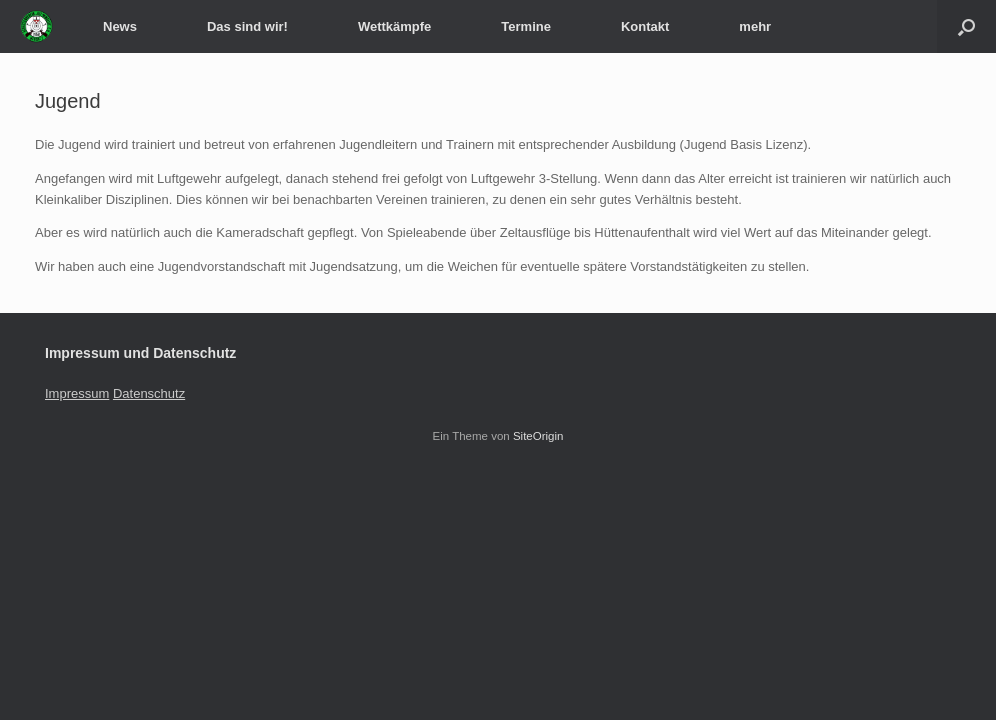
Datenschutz (149, 393)
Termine (526, 26)
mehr (755, 26)
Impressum (77, 393)
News (120, 26)
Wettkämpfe (394, 26)
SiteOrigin (538, 436)
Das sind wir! (247, 26)
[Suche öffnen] (966, 26)
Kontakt (645, 26)
